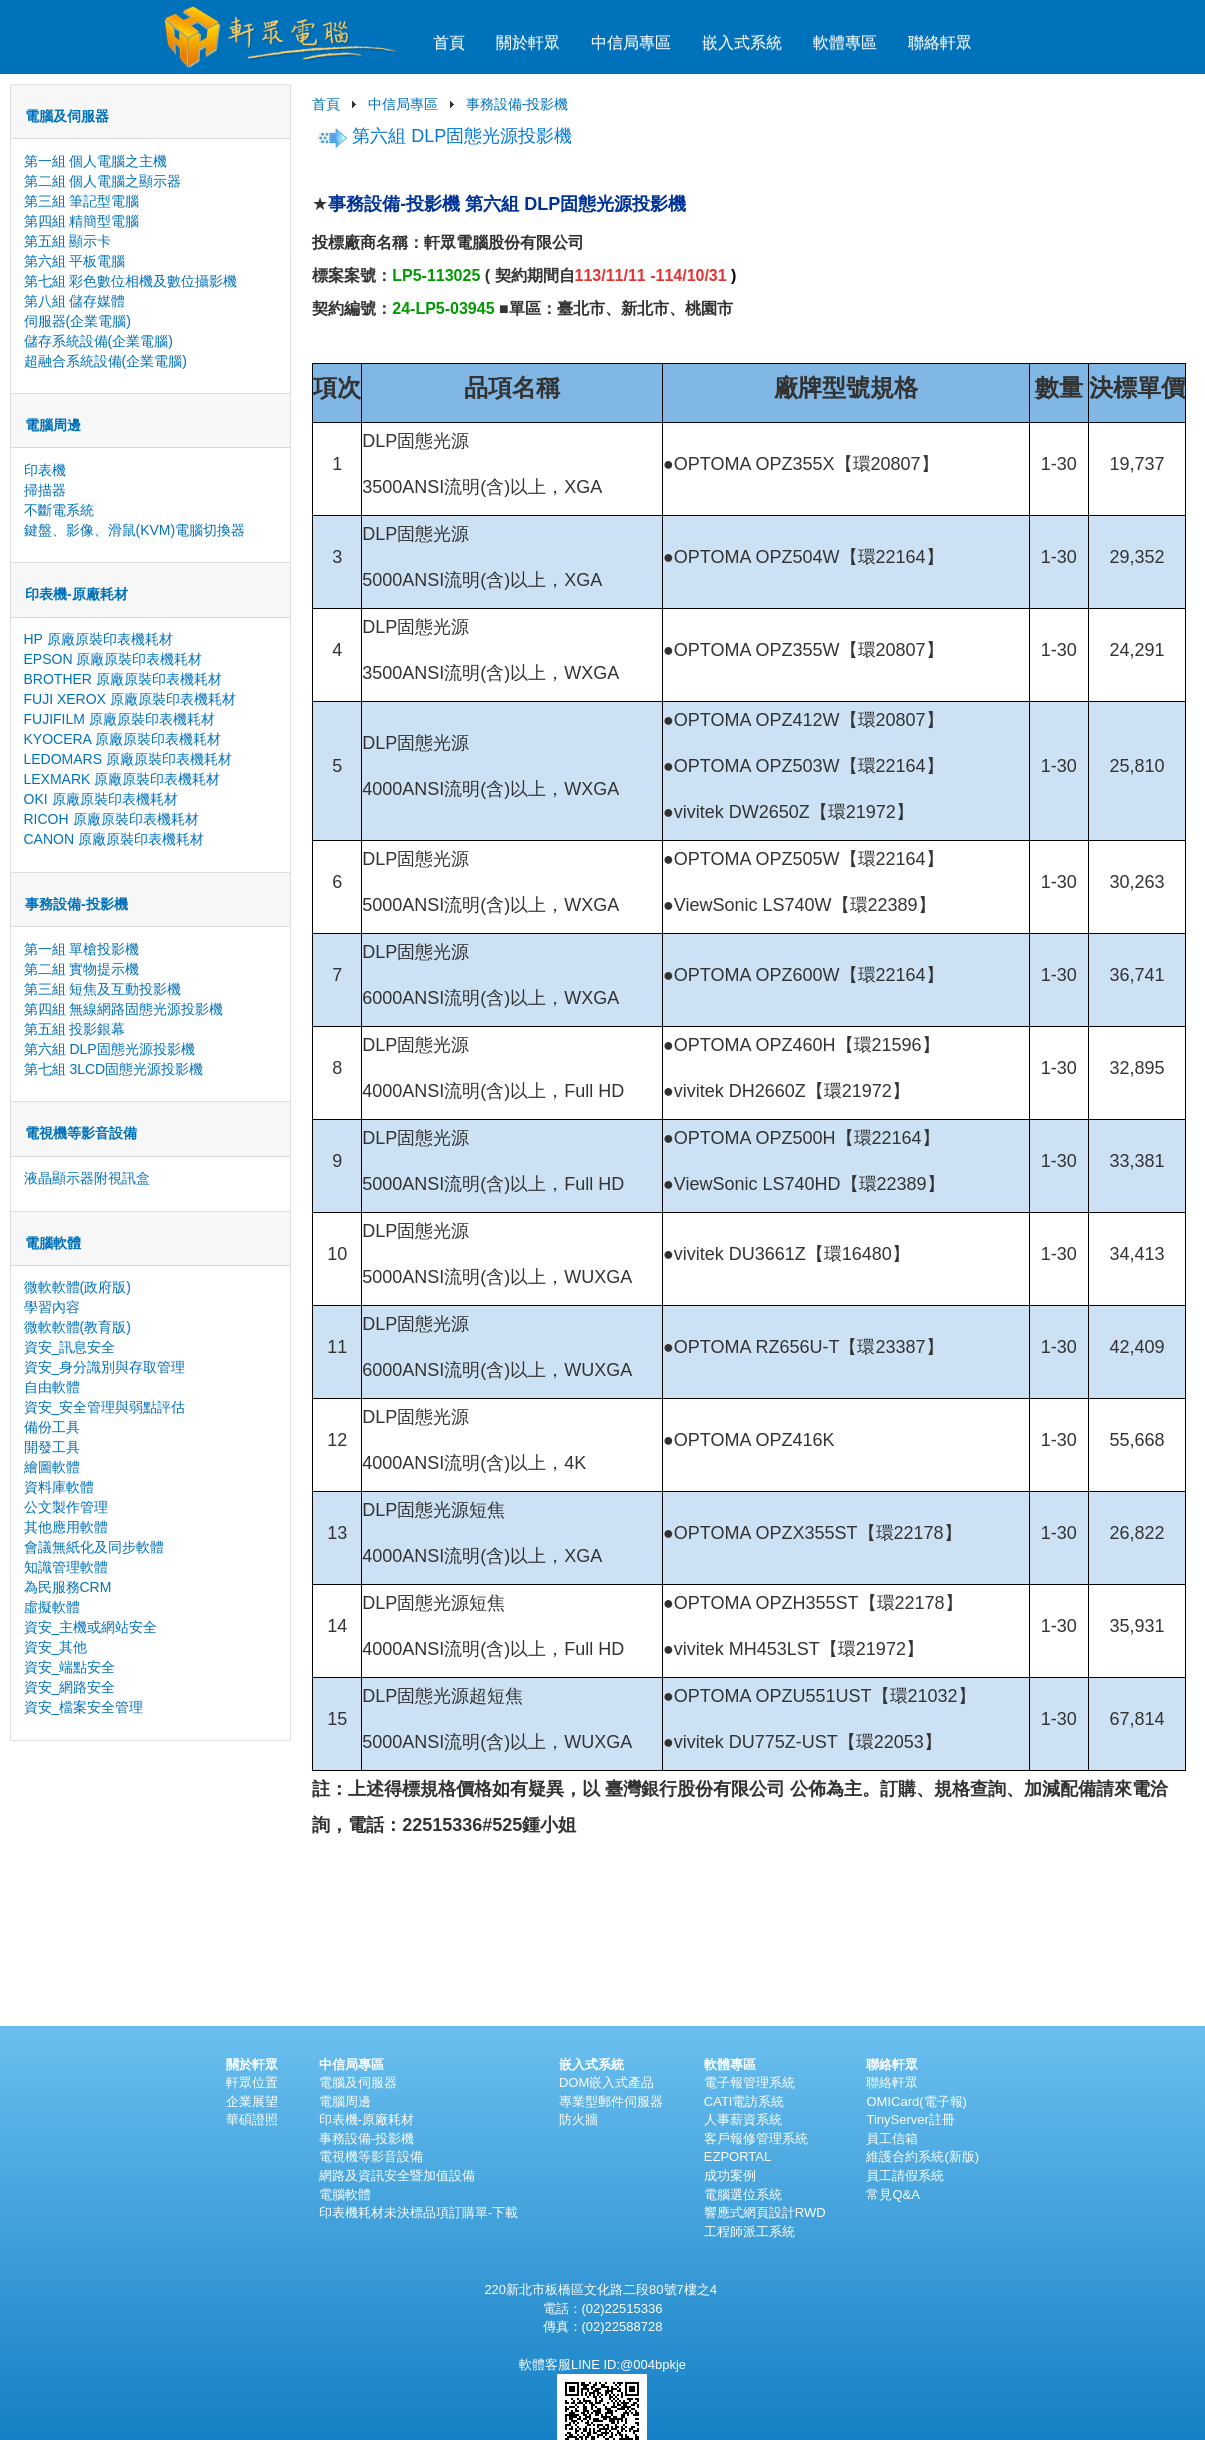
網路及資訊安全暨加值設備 (397, 2175)
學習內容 (52, 1307)
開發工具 (52, 1447)
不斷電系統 (59, 510)
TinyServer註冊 (910, 2119)
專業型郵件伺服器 (611, 2101)
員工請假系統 (905, 2175)
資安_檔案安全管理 (84, 1707)
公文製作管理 (66, 1507)
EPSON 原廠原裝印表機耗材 (113, 659)
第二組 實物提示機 (82, 969)
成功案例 (730, 2175)
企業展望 (252, 2101)
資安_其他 (56, 1647)
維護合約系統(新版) (922, 2156)
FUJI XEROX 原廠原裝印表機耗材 (130, 699)
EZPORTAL (737, 2156)
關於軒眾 (528, 42)
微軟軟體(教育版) (77, 1327)
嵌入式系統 (742, 42)
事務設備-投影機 (517, 104)
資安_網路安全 (70, 1687)
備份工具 (52, 1427)
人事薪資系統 (743, 2119)
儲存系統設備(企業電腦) (98, 341)
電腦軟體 (345, 2194)
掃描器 (45, 490)
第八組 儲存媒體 (75, 301)
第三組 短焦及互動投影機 (103, 989)
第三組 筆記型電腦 (82, 201)
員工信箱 (892, 2138)
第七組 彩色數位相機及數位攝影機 (131, 281)
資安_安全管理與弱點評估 (105, 1407)
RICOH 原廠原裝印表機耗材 (111, 819)
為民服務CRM (68, 1587)
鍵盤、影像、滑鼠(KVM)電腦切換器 (135, 530)
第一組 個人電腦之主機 (96, 161)
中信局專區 (631, 42)
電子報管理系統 (749, 2082)
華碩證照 (252, 2119)
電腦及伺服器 (358, 2082)
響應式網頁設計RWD (765, 2212)
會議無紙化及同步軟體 (94, 1547)
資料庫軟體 (59, 1487)
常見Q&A (892, 2194)
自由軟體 (52, 1387)
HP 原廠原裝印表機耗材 (98, 639)
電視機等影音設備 (371, 2156)
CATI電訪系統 (744, 2101)
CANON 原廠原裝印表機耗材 (114, 839)
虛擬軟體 (52, 1607)
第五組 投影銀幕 (75, 1029)
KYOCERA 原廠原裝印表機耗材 (123, 739)
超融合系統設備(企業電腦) (105, 361)
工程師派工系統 (749, 2231)
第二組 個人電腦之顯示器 (103, 181)
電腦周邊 (345, 2101)
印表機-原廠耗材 (366, 2119)
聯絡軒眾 (940, 42)
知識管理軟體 (66, 1567)
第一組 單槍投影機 (82, 949)
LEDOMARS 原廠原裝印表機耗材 (128, 759)
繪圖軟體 (52, 1467)
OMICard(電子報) (916, 2101)
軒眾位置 (252, 2082)
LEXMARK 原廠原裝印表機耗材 (122, 779)
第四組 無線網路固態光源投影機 (124, 1009)
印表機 (45, 470)
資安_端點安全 (70, 1667)
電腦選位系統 (743, 2194)
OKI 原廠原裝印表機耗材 (101, 799)
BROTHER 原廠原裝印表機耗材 (123, 679)
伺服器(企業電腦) (77, 321)
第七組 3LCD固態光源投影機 (114, 1069)
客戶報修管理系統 (756, 2138)
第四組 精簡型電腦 (82, 221)
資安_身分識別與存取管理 (105, 1367)
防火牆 (578, 2119)
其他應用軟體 (66, 1527)
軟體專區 (845, 42)
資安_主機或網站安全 (91, 1627)
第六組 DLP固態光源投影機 (109, 1049)
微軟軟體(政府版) (77, 1287)
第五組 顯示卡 (68, 241)
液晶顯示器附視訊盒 (87, 1178)
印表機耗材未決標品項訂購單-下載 (418, 2212)
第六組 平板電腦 (75, 261)
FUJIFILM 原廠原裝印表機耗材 (119, 719)
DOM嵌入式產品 (606, 2082)
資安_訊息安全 (70, 1347)
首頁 (449, 42)
